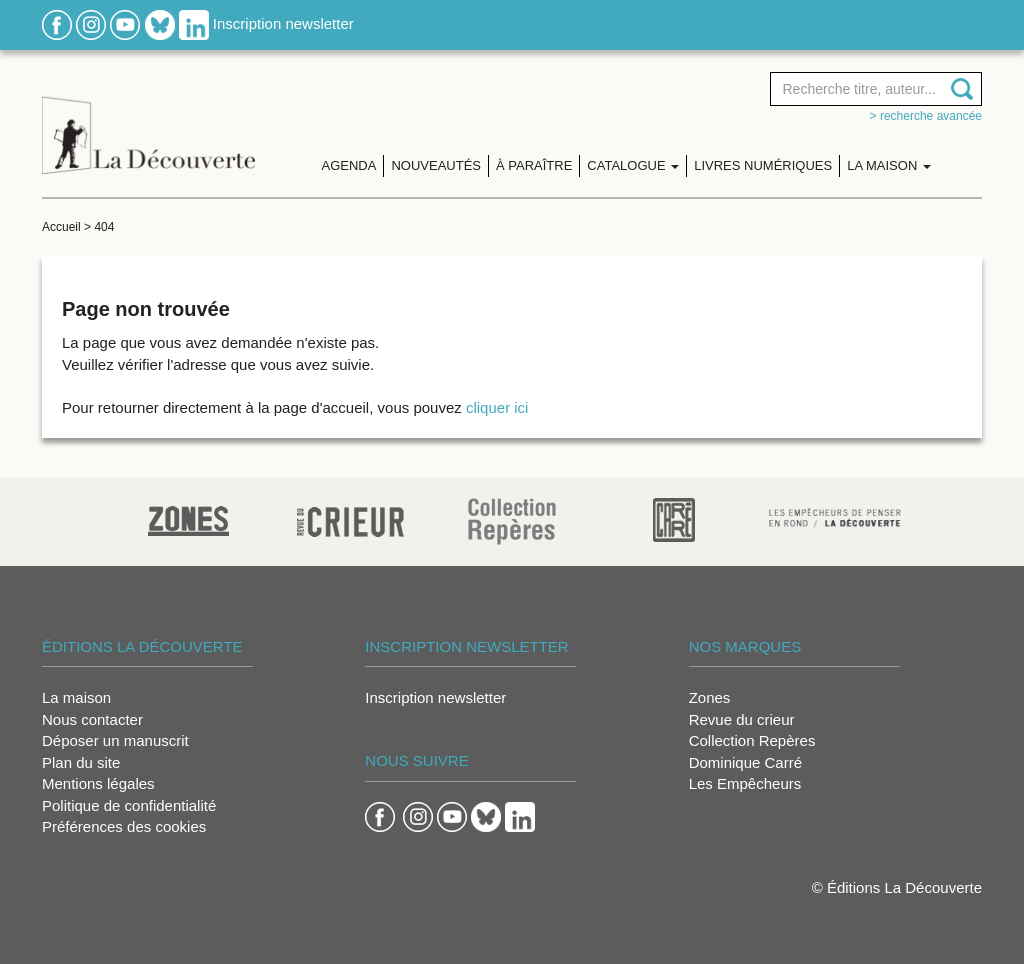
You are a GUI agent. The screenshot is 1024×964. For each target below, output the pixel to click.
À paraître (534, 165)
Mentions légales (98, 783)
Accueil (61, 227)
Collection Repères (752, 740)
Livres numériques (763, 165)
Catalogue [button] (633, 165)
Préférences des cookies (124, 826)
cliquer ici (497, 407)
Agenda (349, 165)
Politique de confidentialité (129, 805)
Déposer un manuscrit (115, 740)
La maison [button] (889, 165)
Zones (710, 697)
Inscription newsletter (283, 23)
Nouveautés (436, 165)
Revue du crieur (742, 719)
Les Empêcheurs (745, 783)
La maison (76, 697)
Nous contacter (92, 719)
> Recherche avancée (926, 116)
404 (104, 227)
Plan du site (81, 762)
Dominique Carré (745, 762)
